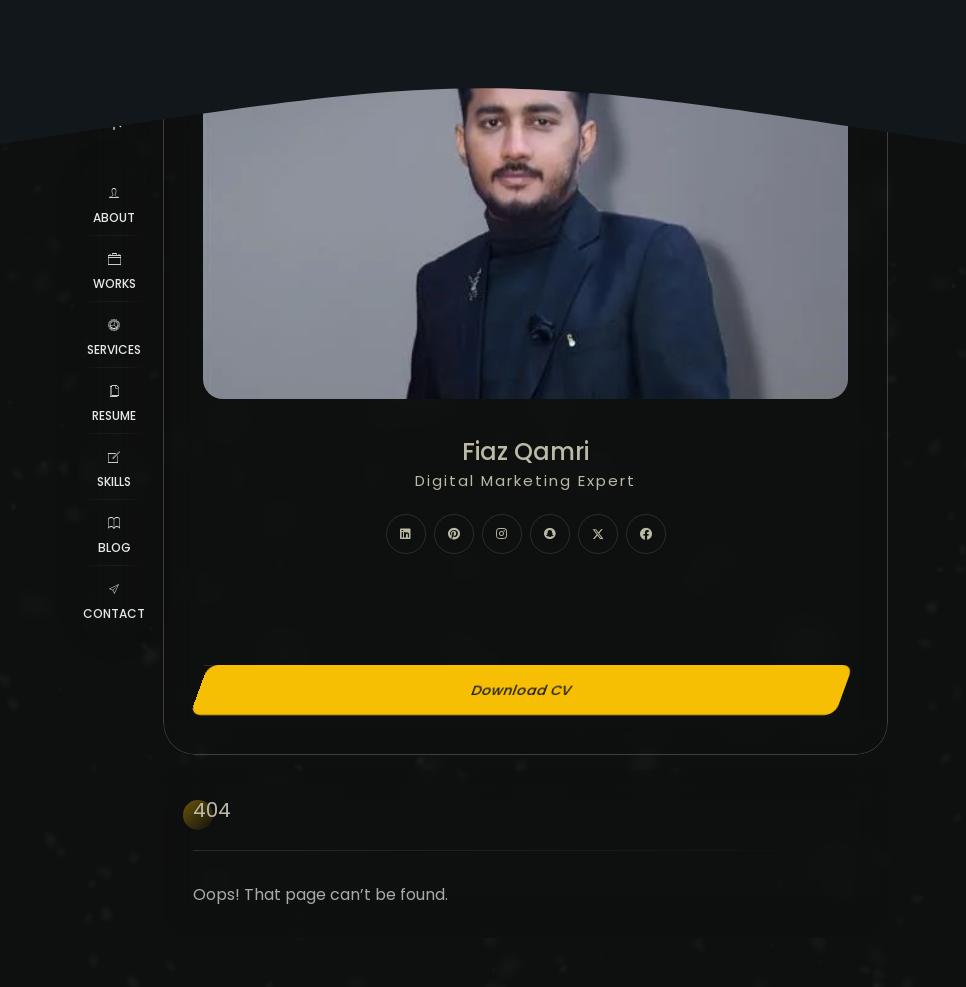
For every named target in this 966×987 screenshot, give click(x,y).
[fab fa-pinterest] (454, 534)
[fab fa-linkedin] (406, 534)
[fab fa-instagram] (502, 534)
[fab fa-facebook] (646, 534)
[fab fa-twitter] (598, 534)
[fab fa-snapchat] (550, 534)
